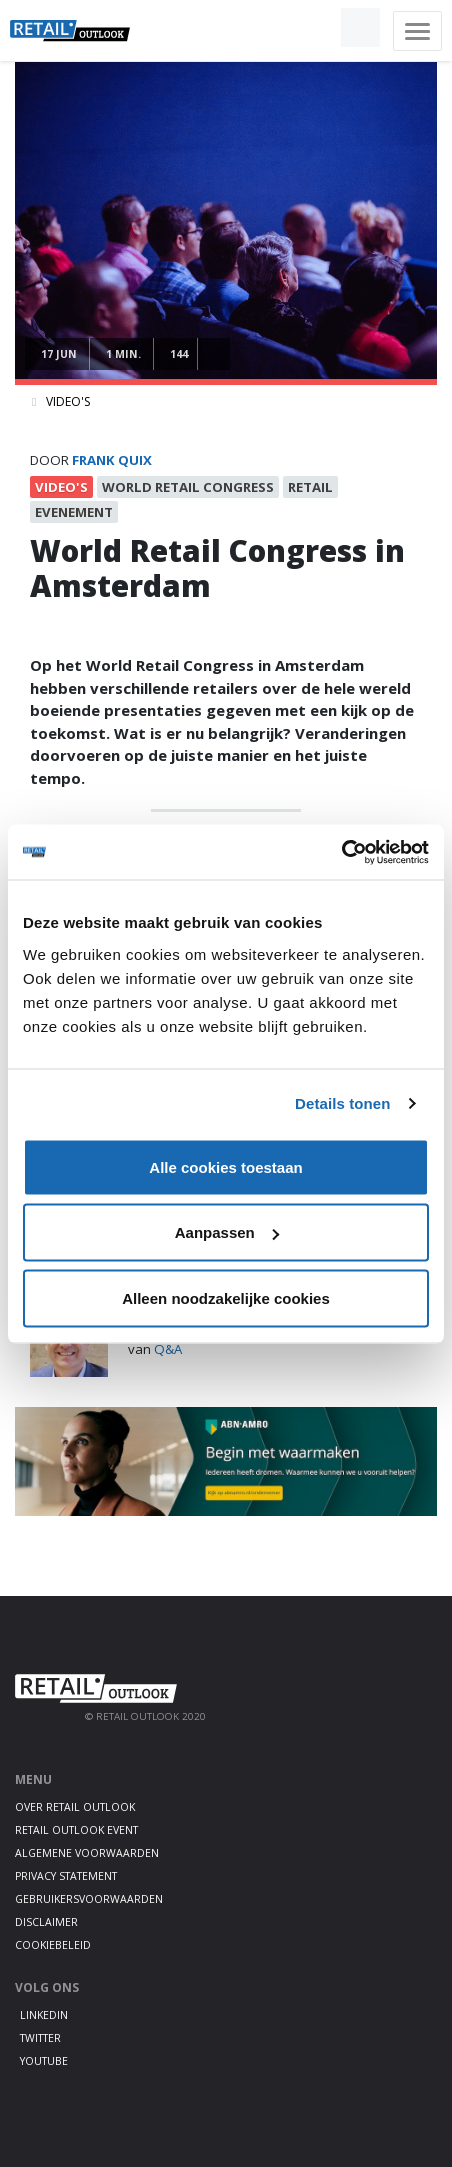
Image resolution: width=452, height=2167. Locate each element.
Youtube (44, 2061)
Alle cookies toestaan (225, 1166)
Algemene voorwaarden (87, 1853)
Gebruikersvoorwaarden (89, 1899)
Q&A (168, 1349)
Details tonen (342, 1103)
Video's (68, 401)
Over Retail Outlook (75, 1807)
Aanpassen (227, 1232)
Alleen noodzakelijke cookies (226, 1297)
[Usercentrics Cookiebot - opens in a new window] (341, 852)
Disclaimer (46, 1922)
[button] (314, 28)
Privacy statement (66, 1876)
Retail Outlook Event (76, 1830)
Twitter (40, 2038)
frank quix (112, 460)
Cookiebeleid (53, 1945)
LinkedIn (44, 2015)
